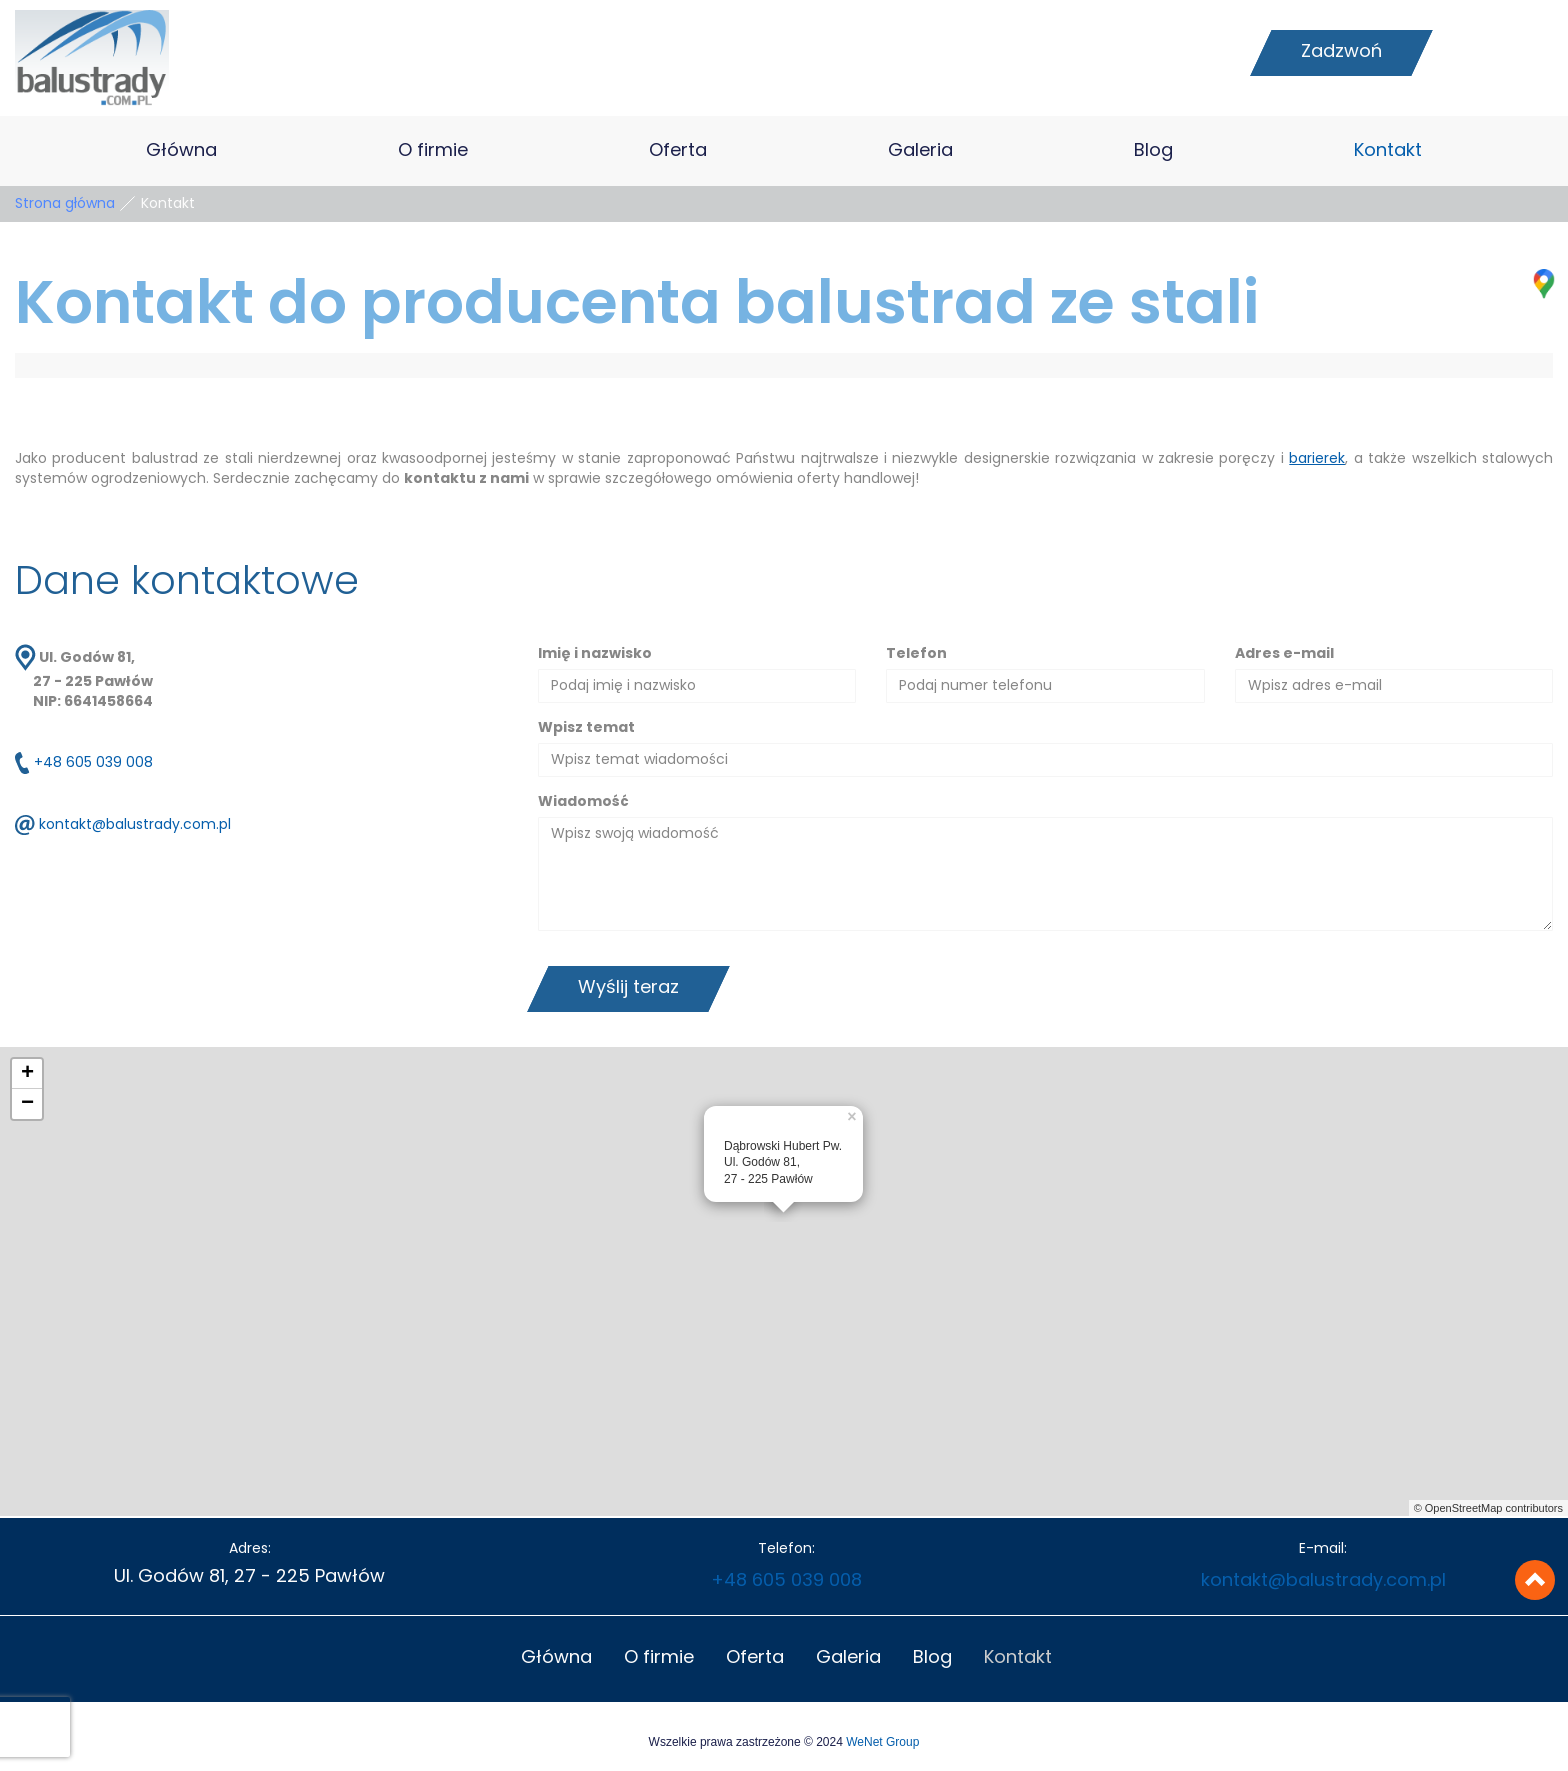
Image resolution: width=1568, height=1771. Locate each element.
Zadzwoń (1341, 52)
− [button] (27, 1104)
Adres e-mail (1284, 654)
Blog (1153, 151)
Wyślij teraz (628, 988)
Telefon (916, 654)
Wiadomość (583, 802)
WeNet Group (882, 1742)
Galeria (920, 151)
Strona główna (65, 204)
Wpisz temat (586, 728)
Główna (181, 151)
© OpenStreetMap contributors (1488, 1508)
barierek (1317, 459)
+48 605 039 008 (93, 764)
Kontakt (1388, 151)
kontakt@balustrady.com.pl (135, 826)
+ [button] (27, 1074)
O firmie (433, 151)
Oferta (678, 151)
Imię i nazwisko (595, 654)
